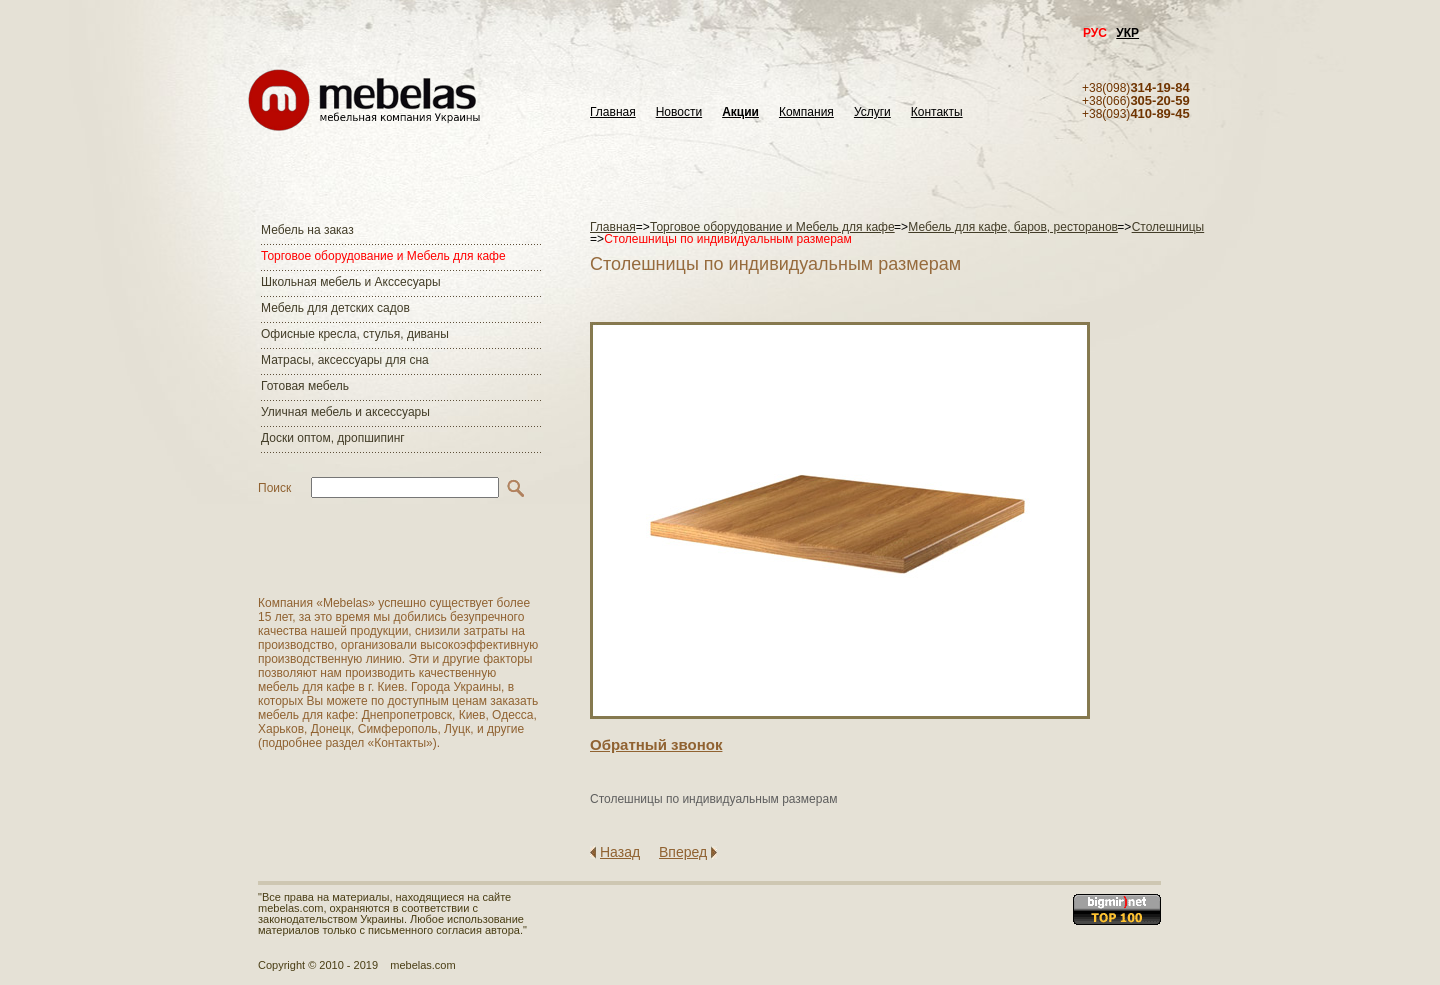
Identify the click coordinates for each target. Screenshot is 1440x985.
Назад (620, 852)
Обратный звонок (656, 744)
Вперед (683, 852)
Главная (613, 112)
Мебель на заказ (307, 230)
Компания (806, 112)
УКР (1127, 33)
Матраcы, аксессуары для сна (345, 360)
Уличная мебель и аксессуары (345, 412)
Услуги (872, 112)
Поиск (274, 488)
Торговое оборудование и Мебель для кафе (383, 256)
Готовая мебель (305, 386)
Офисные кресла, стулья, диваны (355, 334)
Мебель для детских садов (335, 308)
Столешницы (1168, 227)
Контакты (937, 112)
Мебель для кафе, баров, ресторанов (1013, 227)
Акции (740, 112)
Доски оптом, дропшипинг (333, 438)
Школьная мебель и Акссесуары (351, 282)
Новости (679, 112)
